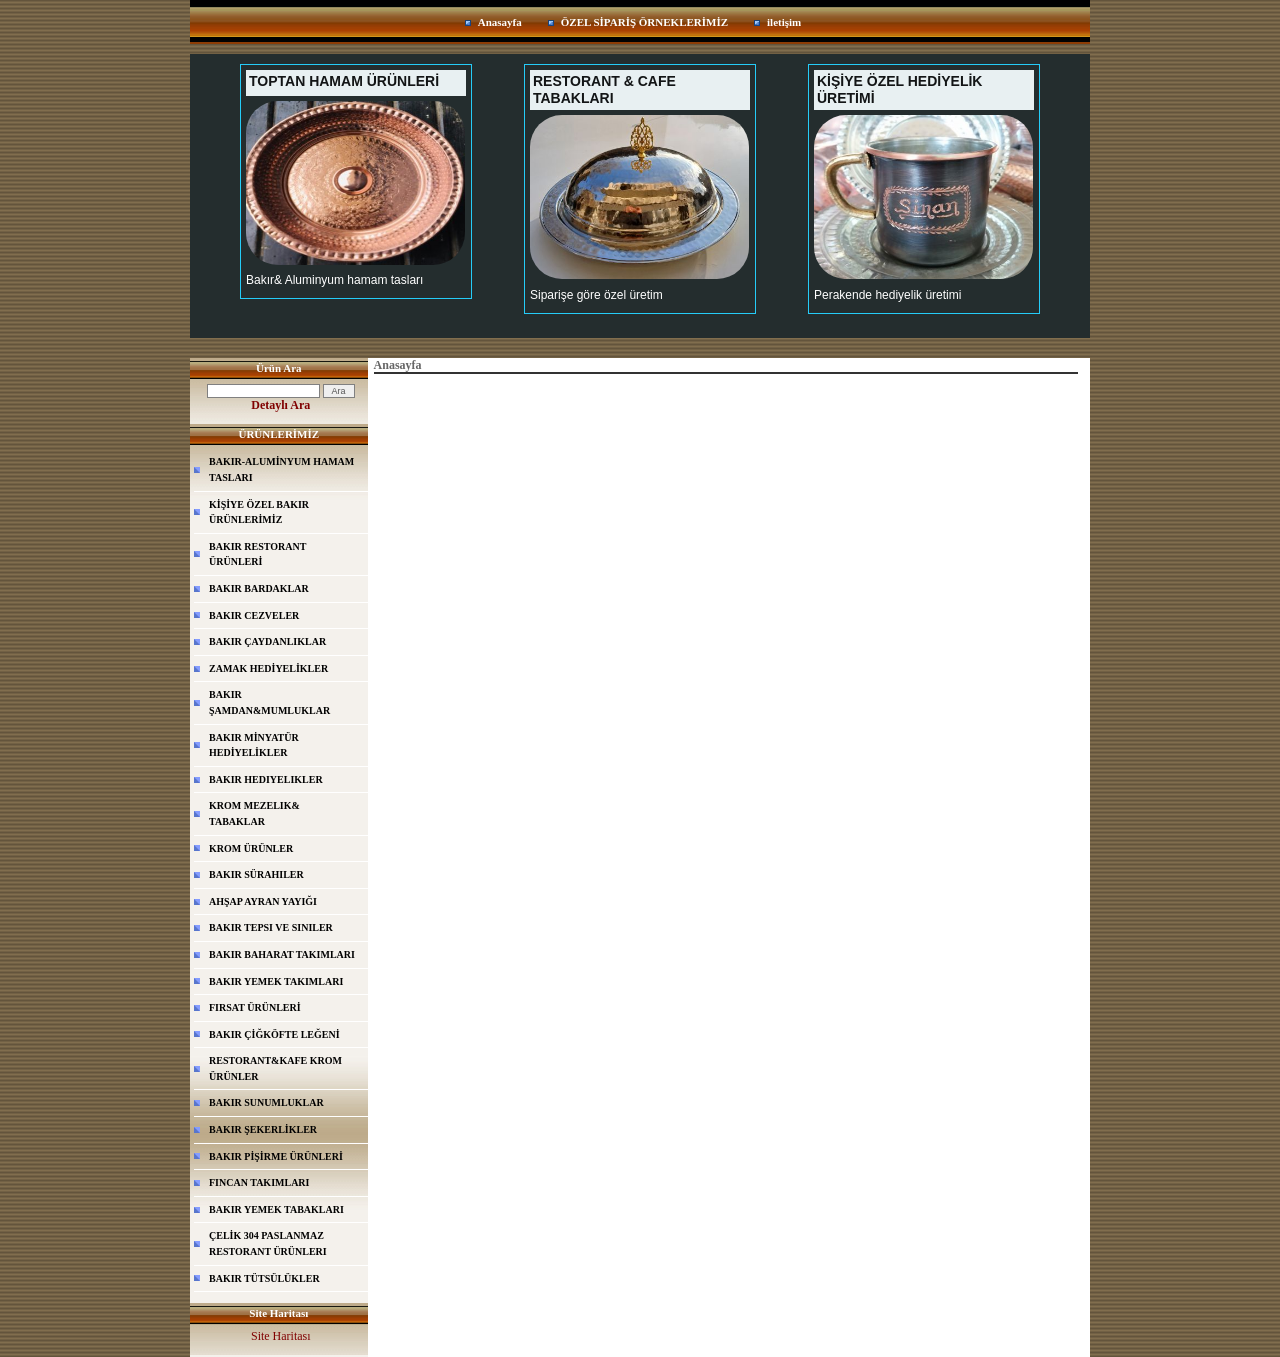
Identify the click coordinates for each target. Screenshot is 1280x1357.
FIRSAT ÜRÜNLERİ (255, 1007)
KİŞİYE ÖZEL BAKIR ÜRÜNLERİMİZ (259, 512)
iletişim (784, 22)
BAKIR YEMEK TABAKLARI (276, 1209)
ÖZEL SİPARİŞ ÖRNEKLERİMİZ (644, 22)
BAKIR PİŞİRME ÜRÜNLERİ (276, 1156)
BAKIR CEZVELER (254, 615)
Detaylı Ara (280, 405)
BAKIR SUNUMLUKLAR (266, 1102)
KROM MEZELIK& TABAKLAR (254, 813)
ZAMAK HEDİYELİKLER (268, 668)
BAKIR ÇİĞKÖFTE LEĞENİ (274, 1034)
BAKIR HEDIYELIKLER (266, 779)
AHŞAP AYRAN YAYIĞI (263, 901)
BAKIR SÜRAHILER (256, 874)
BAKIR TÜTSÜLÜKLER (264, 1278)
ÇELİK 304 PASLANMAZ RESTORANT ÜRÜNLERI (268, 1243)
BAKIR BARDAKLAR (259, 588)
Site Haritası (281, 1336)
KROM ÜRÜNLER (251, 848)
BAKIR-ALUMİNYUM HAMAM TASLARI (281, 469)
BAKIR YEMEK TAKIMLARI (276, 981)
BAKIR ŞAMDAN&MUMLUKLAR (269, 702)
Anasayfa (500, 22)
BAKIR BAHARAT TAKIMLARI (282, 954)
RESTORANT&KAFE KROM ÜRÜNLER (275, 1068)
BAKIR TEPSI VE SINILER (271, 927)
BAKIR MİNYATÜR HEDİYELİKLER (254, 745)
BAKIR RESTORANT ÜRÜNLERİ (257, 554)
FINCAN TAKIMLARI (259, 1182)
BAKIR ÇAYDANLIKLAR (267, 641)
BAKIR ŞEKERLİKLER (263, 1129)
